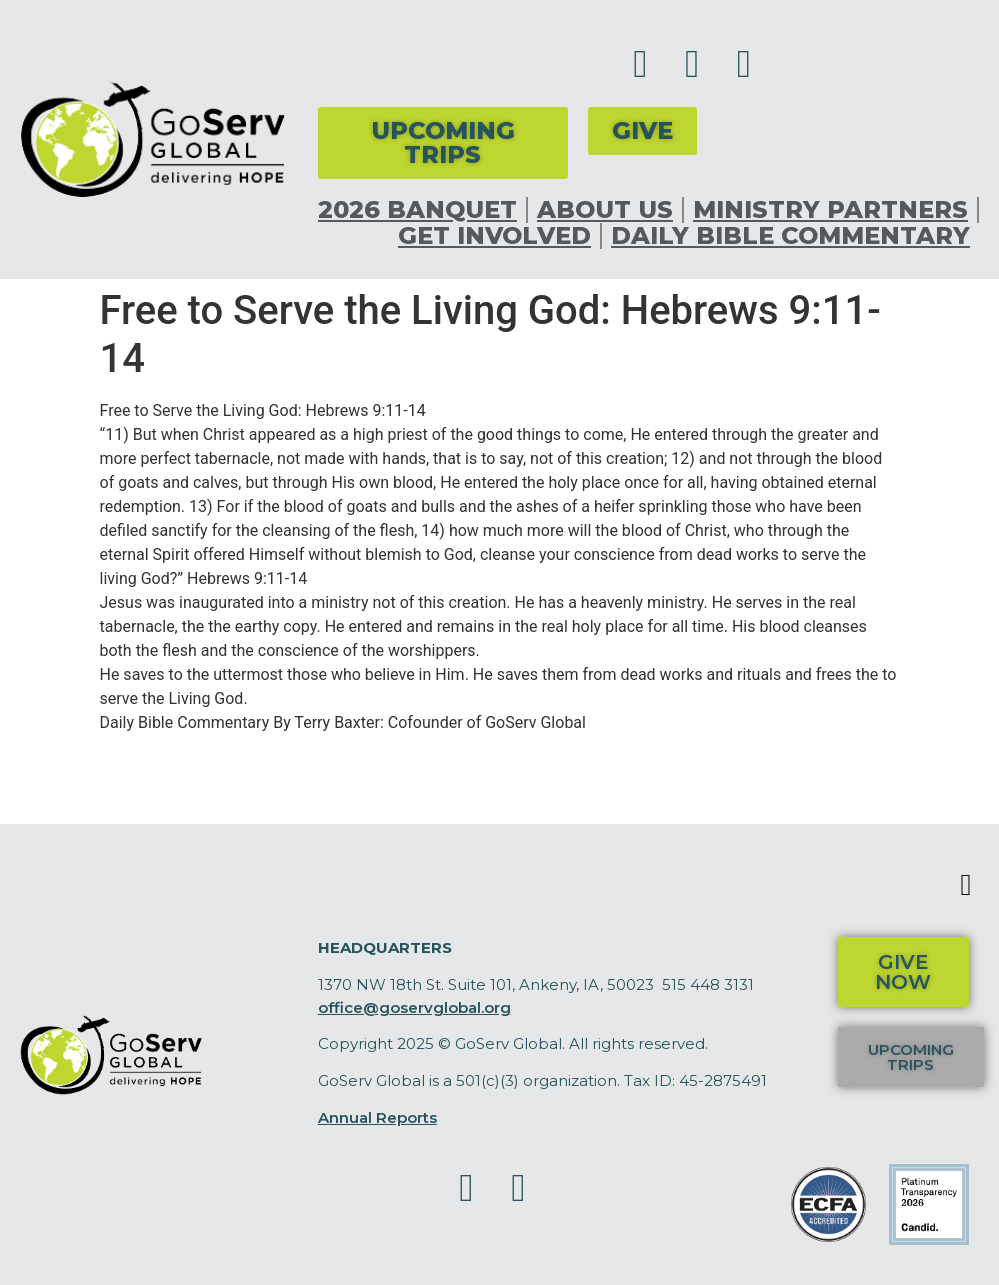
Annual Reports (377, 1117)
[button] (966, 884)
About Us (605, 210)
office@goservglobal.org (414, 1007)
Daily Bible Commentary (790, 236)
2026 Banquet (417, 210)
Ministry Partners (830, 210)
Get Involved (494, 236)
